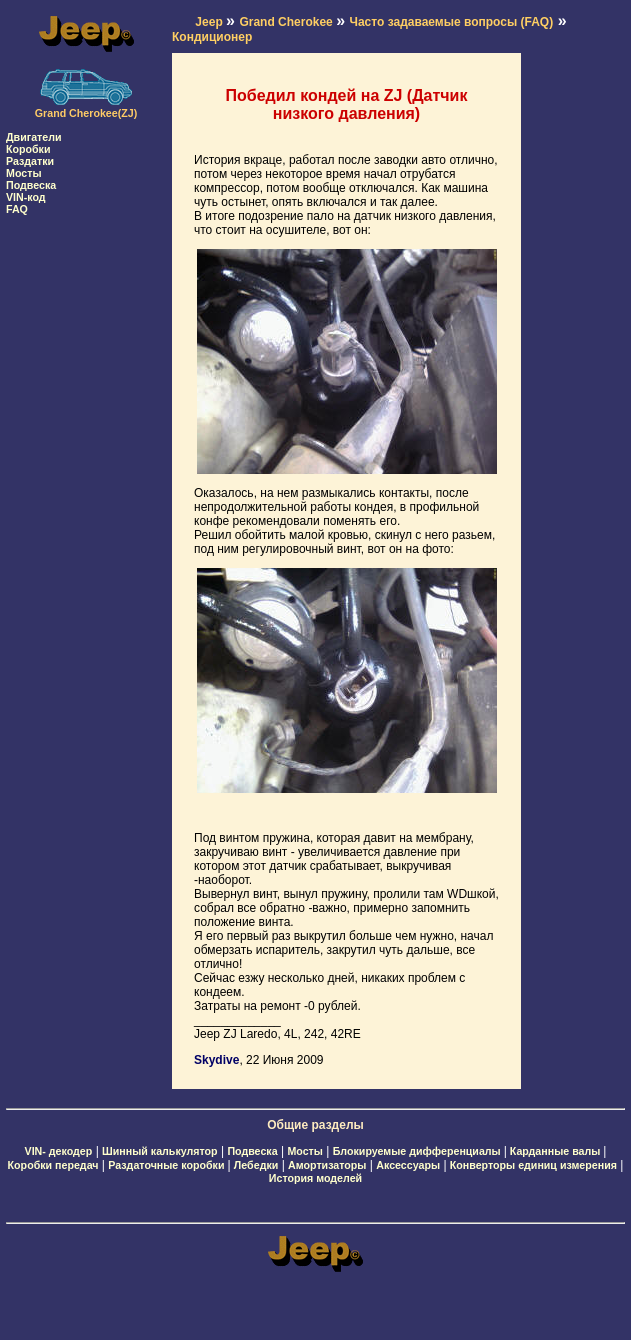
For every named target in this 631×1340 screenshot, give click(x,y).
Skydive (216, 1060)
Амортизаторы (327, 1165)
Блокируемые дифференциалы (418, 1151)
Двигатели (34, 137)
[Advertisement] (86, 515)
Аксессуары (408, 1165)
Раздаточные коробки (167, 1165)
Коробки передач (53, 1165)
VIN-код (26, 197)
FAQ (17, 209)
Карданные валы (557, 1151)
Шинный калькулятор (160, 1151)
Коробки (28, 149)
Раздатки (30, 161)
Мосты (24, 173)
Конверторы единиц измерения (533, 1165)
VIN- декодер (59, 1151)
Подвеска (31, 185)
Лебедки (256, 1165)
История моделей (315, 1178)
